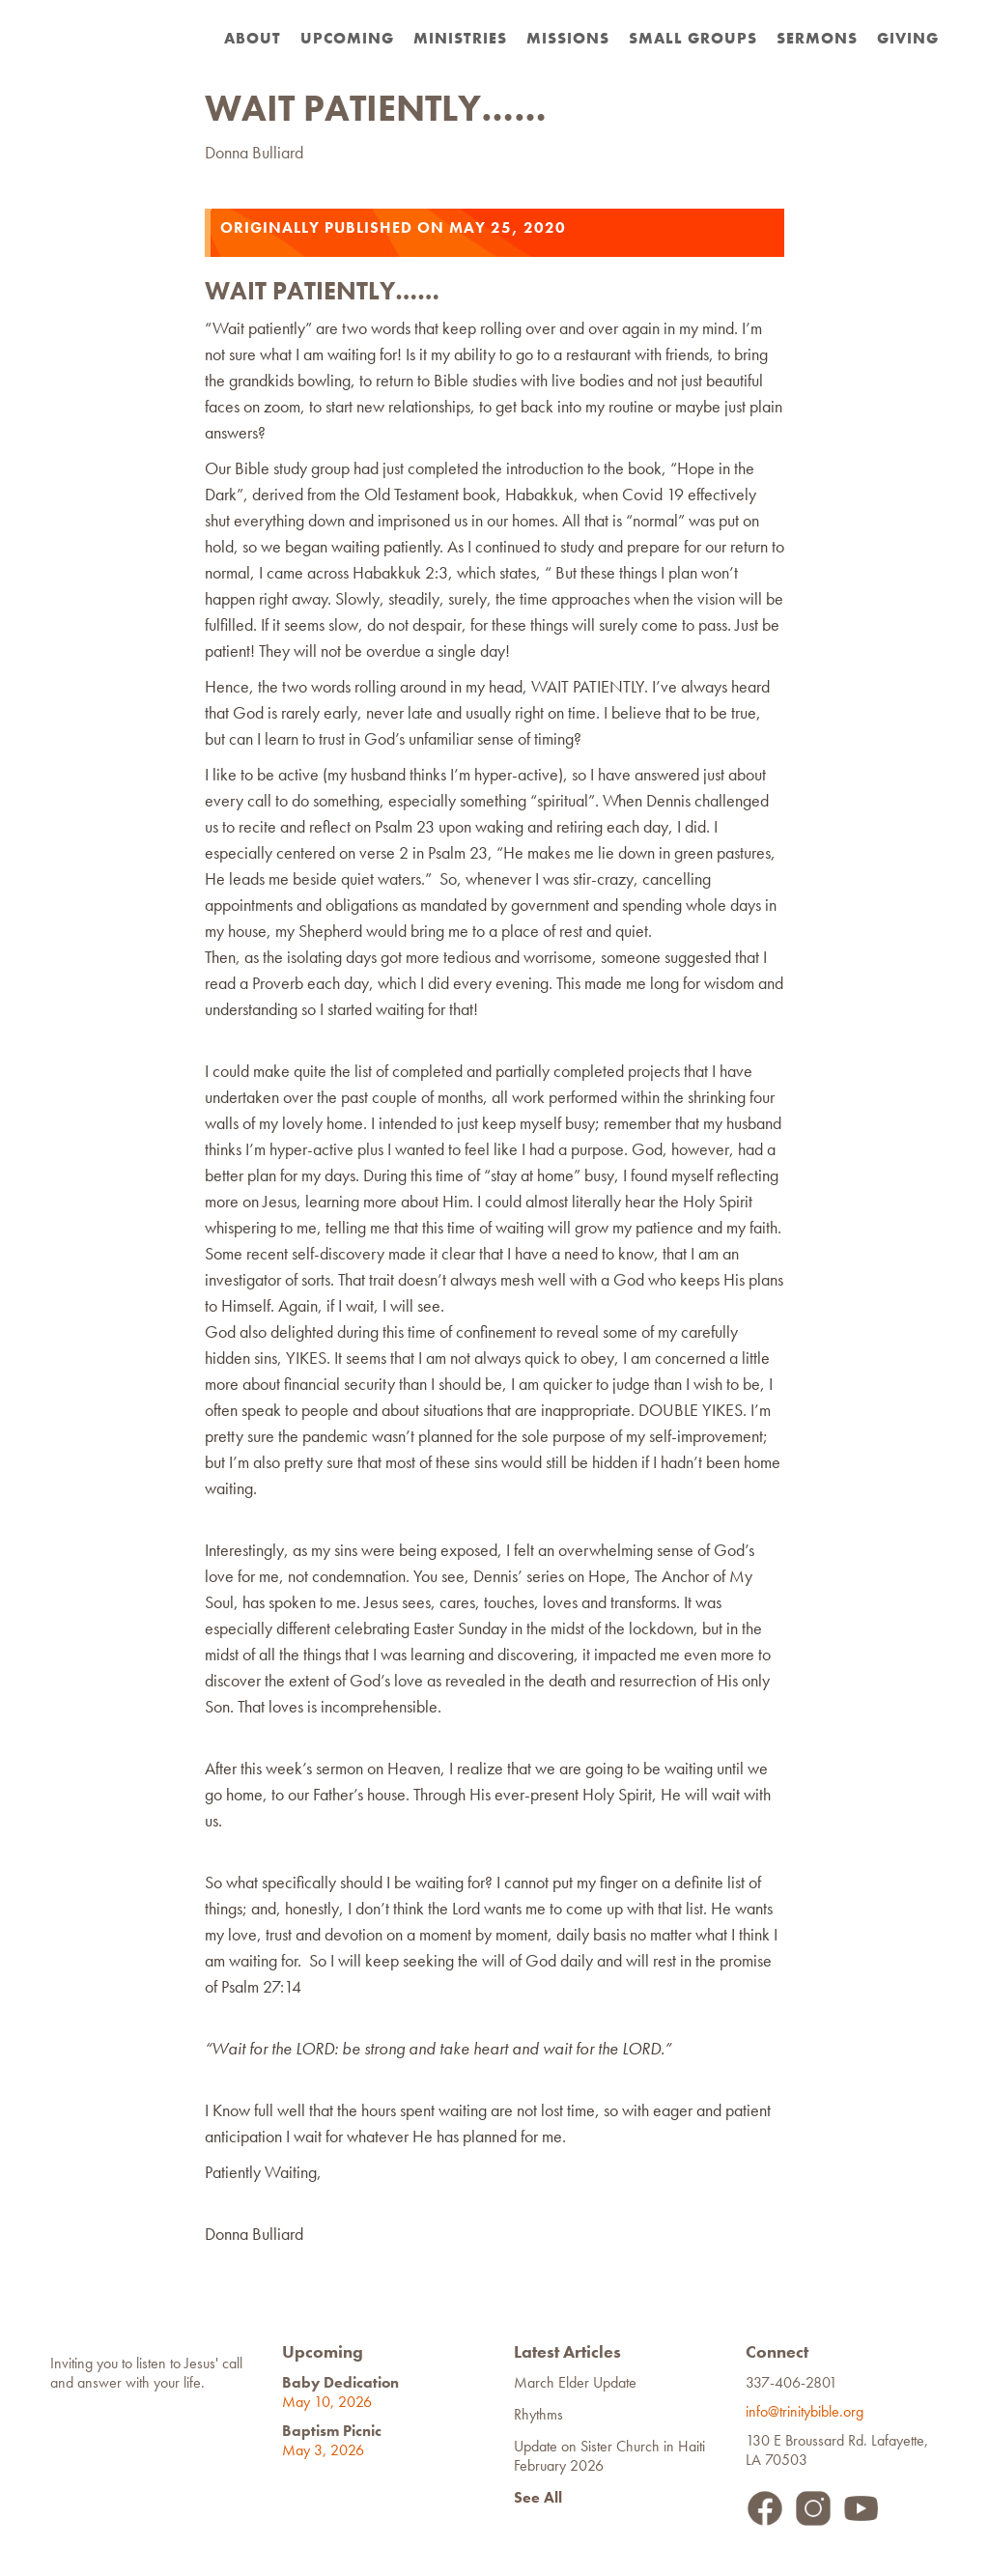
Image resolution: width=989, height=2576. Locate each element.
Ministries (460, 38)
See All (538, 2497)
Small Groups (693, 38)
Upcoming (347, 38)
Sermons (817, 38)
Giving (908, 38)
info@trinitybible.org (808, 2411)
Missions (567, 38)
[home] (115, 19)
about (252, 38)
